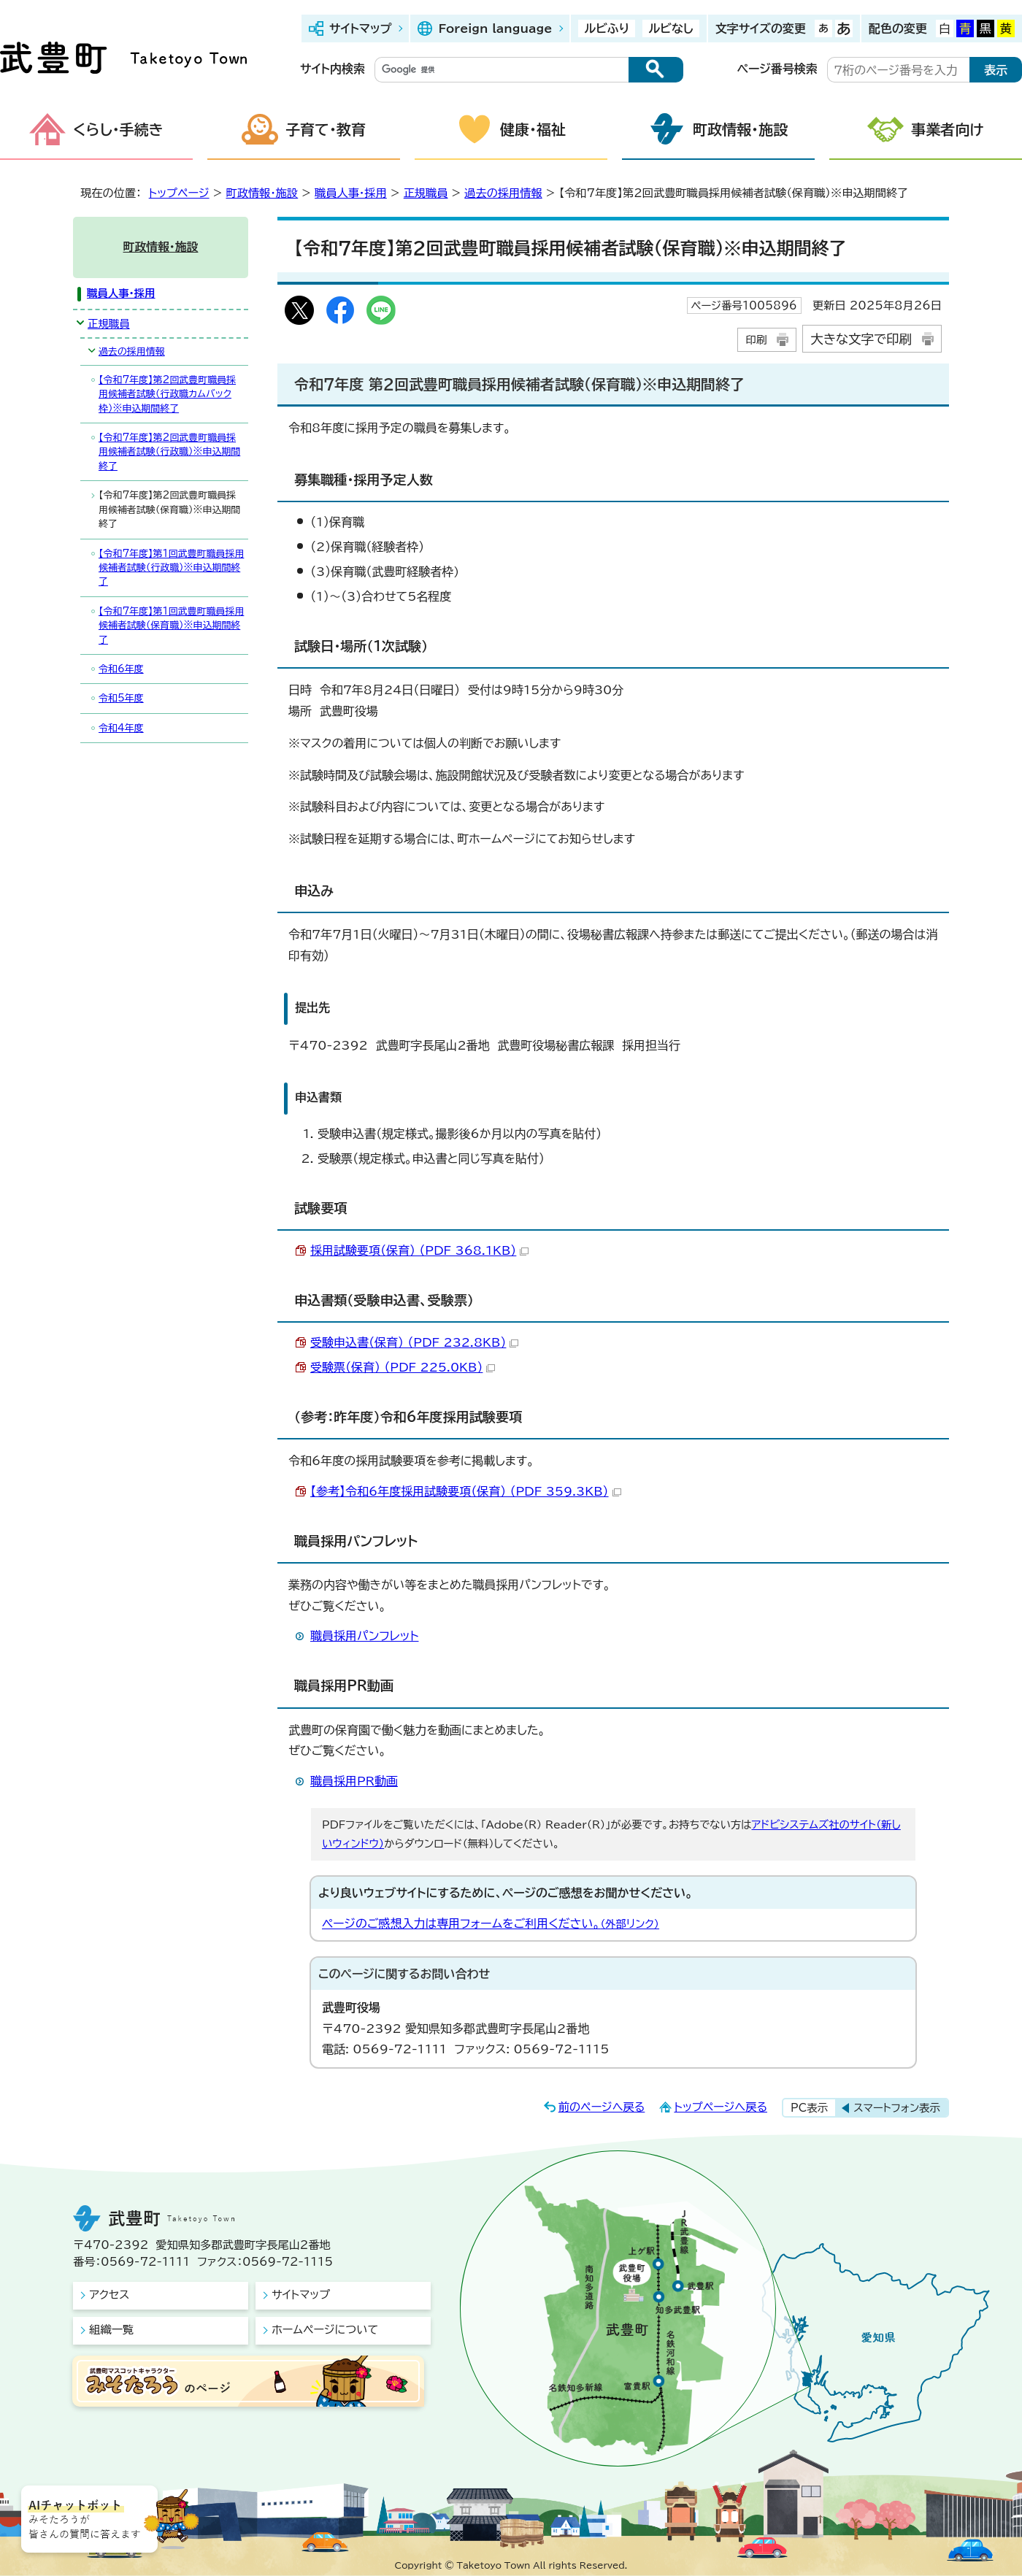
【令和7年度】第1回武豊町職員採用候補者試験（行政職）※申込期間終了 (171, 568)
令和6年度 (121, 669)
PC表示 (809, 2107)
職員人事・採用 (351, 193)
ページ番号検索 (777, 68)
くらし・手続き (118, 129)
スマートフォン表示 (896, 2107)
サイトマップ (360, 28)
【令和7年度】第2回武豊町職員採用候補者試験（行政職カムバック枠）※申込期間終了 (167, 394)
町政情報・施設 (740, 129)
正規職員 (426, 193)
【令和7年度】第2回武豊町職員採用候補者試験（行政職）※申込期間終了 (169, 452)
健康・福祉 (533, 129)
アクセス (109, 2294)
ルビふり (606, 28)
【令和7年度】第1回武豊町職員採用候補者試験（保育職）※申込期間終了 (171, 626)
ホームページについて (325, 2329)
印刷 (755, 339)
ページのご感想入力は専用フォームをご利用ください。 (490, 1923)
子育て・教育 (325, 129)
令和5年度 (121, 698)
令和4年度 (121, 728)
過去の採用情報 (503, 193)
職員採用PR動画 (354, 1781)
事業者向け (947, 129)
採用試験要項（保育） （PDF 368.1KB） (419, 1250)
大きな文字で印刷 (861, 339)
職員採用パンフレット (364, 1636)
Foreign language (495, 28)
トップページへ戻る (720, 2107)
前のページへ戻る (601, 2107)
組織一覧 (111, 2329)
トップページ (179, 193)
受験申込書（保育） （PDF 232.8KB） (414, 1342)
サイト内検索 (332, 68)
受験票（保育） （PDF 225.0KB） (402, 1367)
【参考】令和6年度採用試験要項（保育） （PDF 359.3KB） (465, 1491)
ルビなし (670, 28)
